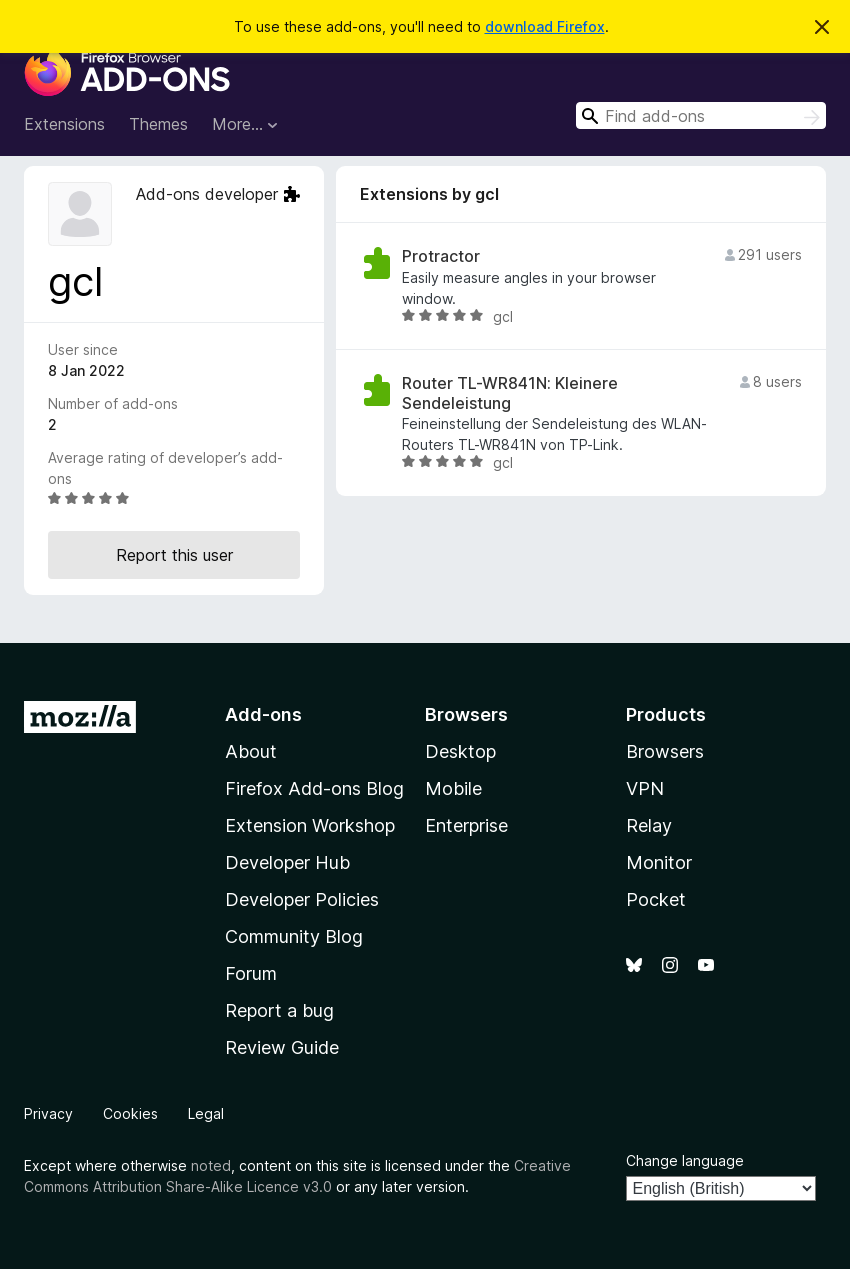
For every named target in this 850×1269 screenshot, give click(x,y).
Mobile (453, 788)
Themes (158, 124)
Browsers (665, 751)
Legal (206, 1113)
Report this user (174, 555)
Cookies (130, 1113)
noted (211, 1165)
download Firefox (545, 26)
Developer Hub (287, 862)
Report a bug (279, 1010)
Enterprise (466, 825)
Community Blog (294, 936)
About (251, 751)
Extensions (64, 124)
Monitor (659, 862)
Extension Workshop (310, 825)
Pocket (656, 899)
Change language (685, 1160)
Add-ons (263, 714)
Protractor (441, 256)
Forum (251, 973)
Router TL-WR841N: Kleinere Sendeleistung (510, 393)
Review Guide (282, 1047)
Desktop (460, 751)
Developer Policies (302, 899)
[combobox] (701, 115)
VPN (645, 788)
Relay (649, 825)
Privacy (48, 1113)
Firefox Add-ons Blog (314, 788)
